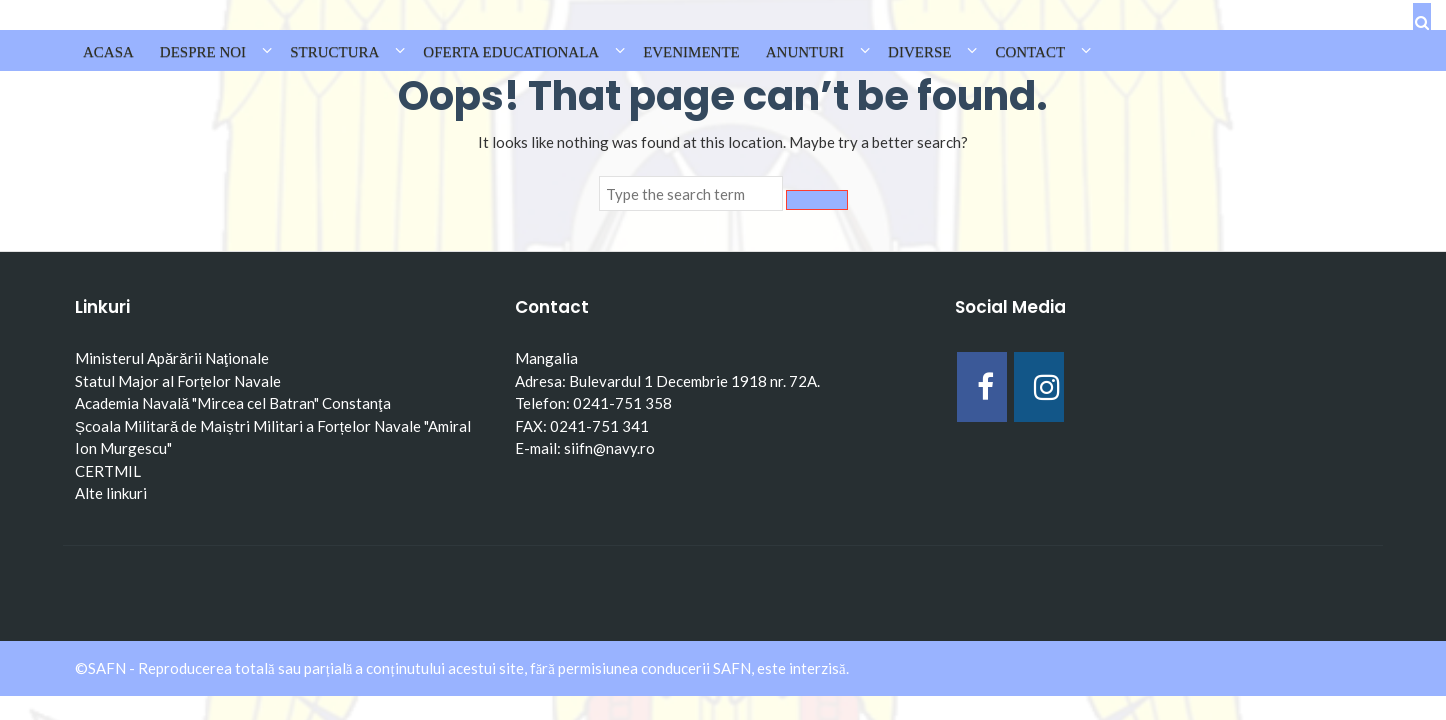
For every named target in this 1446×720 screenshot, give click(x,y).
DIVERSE (919, 52)
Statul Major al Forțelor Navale (178, 381)
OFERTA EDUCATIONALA (511, 52)
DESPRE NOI (203, 52)
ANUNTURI (805, 52)
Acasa (108, 52)
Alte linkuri (111, 493)
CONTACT (1030, 52)
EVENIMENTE (691, 52)
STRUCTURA (334, 52)
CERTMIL (108, 471)
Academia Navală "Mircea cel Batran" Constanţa (233, 403)
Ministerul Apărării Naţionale (172, 358)
